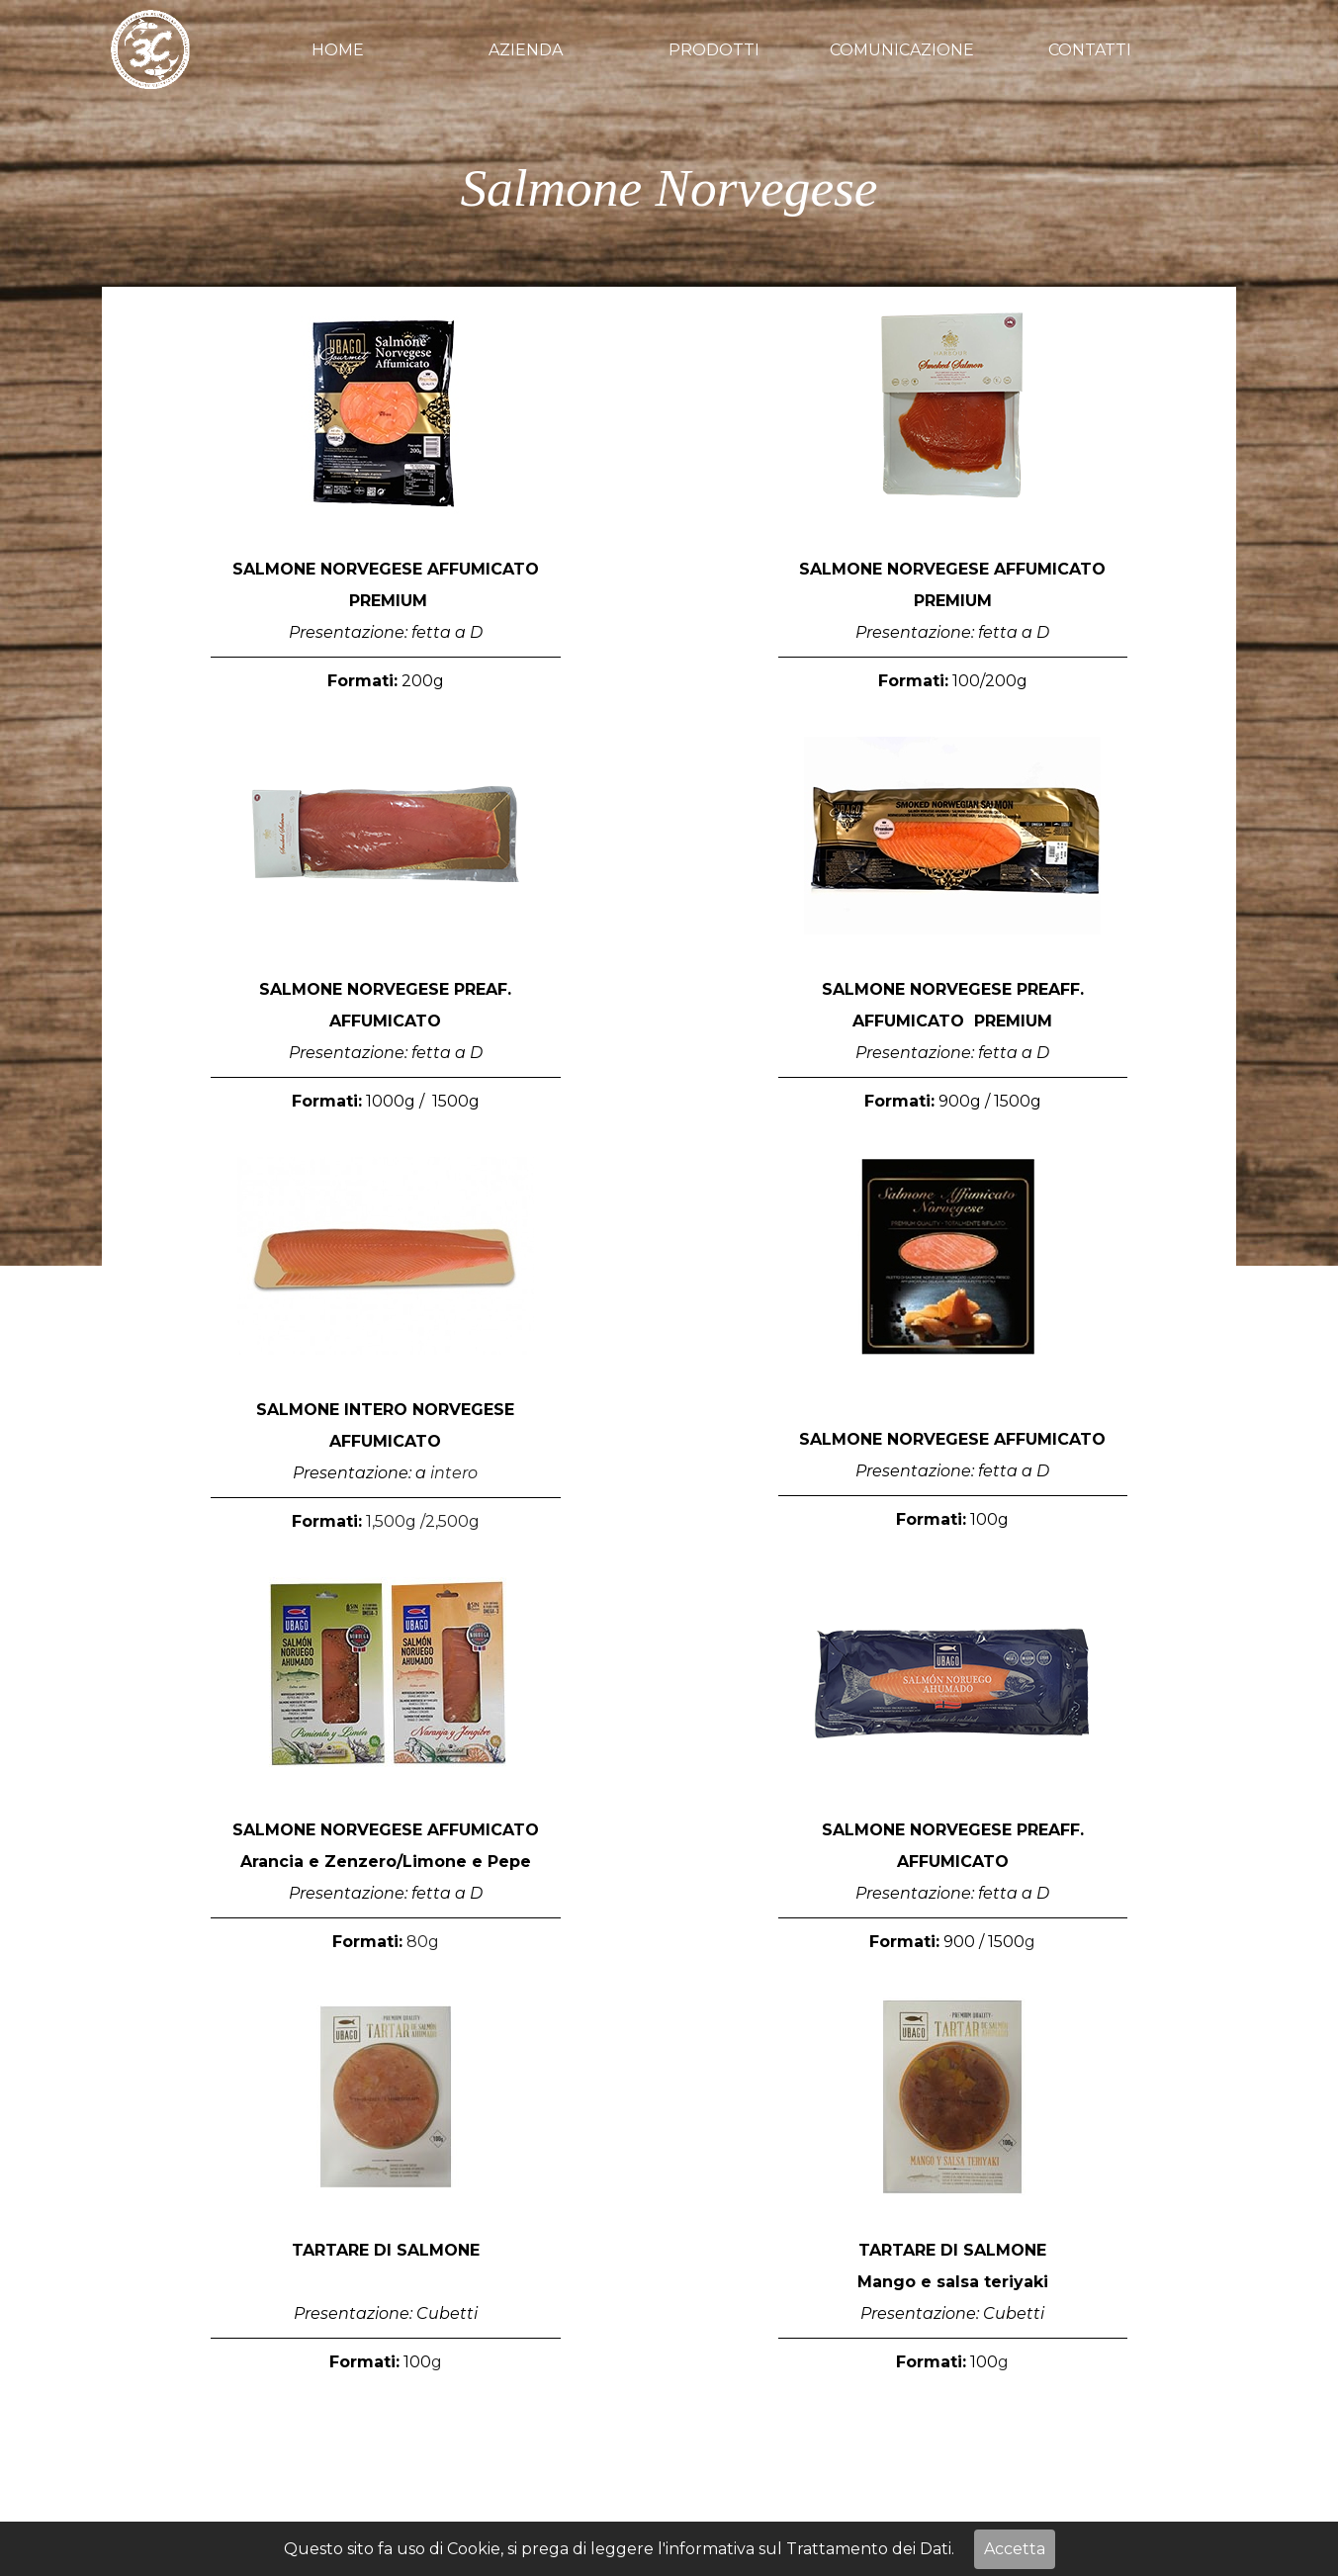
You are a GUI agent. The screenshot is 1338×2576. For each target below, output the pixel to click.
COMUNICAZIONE (902, 50)
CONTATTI (1089, 50)
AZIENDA (526, 50)
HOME (338, 50)
